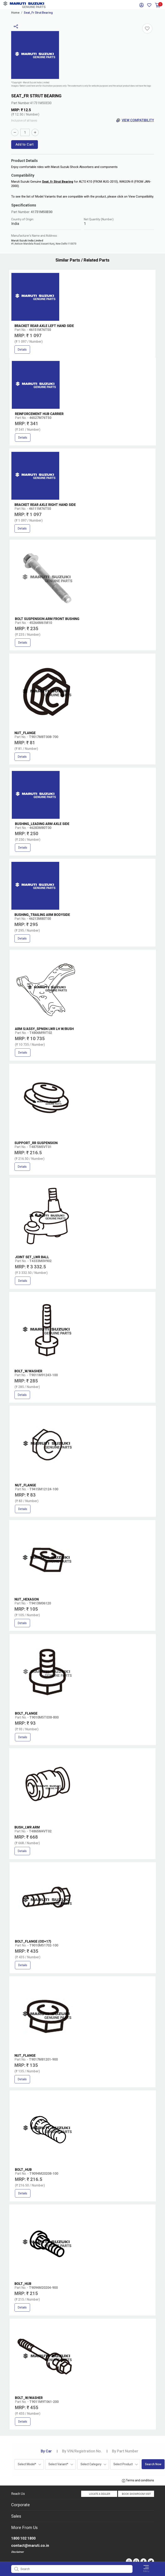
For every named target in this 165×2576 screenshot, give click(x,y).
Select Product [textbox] (123, 2466)
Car (46, 2453)
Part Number (125, 2453)
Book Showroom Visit (136, 2496)
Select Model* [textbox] (27, 2466)
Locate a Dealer (99, 2496)
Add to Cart (25, 144)
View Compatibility (135, 120)
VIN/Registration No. (82, 2453)
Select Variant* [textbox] (58, 2466)
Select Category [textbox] (91, 2466)
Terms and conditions (138, 2483)
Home (15, 12)
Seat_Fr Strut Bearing (38, 12)
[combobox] (29, 2467)
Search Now (153, 2466)
